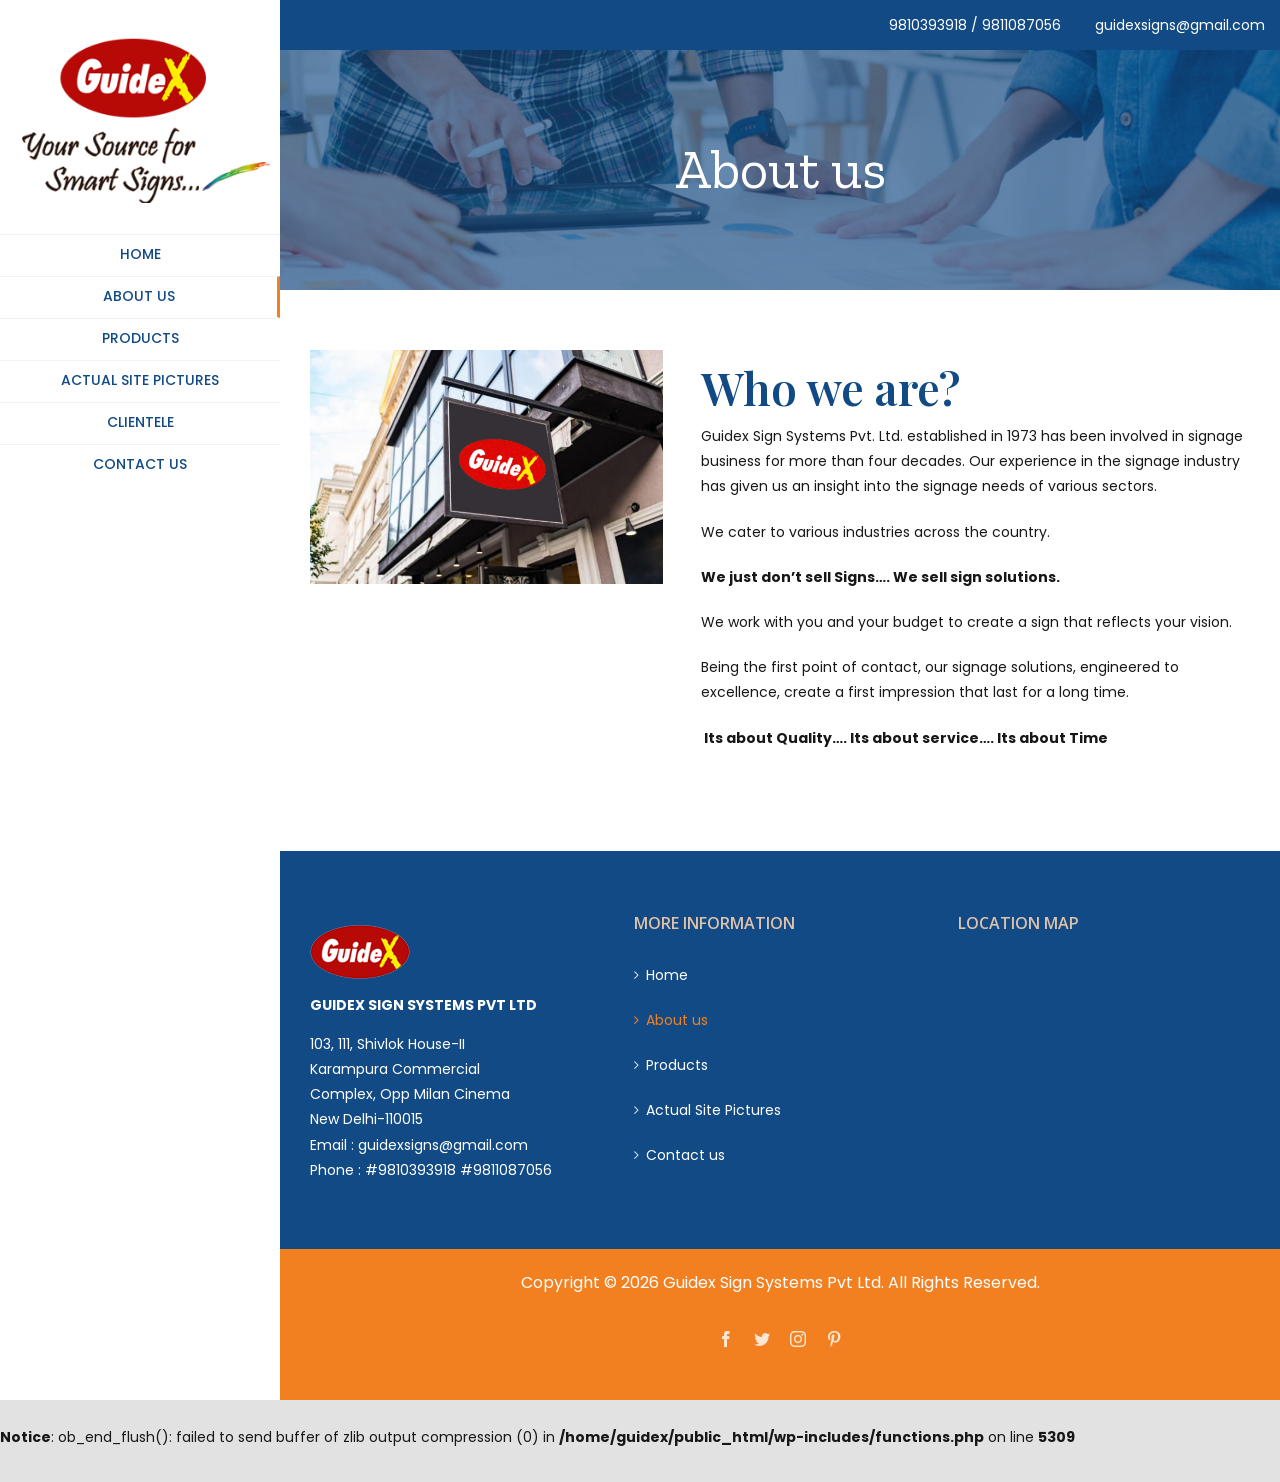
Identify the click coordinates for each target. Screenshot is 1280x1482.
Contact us (685, 1155)
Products (677, 1065)
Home (667, 975)
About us (677, 1020)
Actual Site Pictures (713, 1110)
